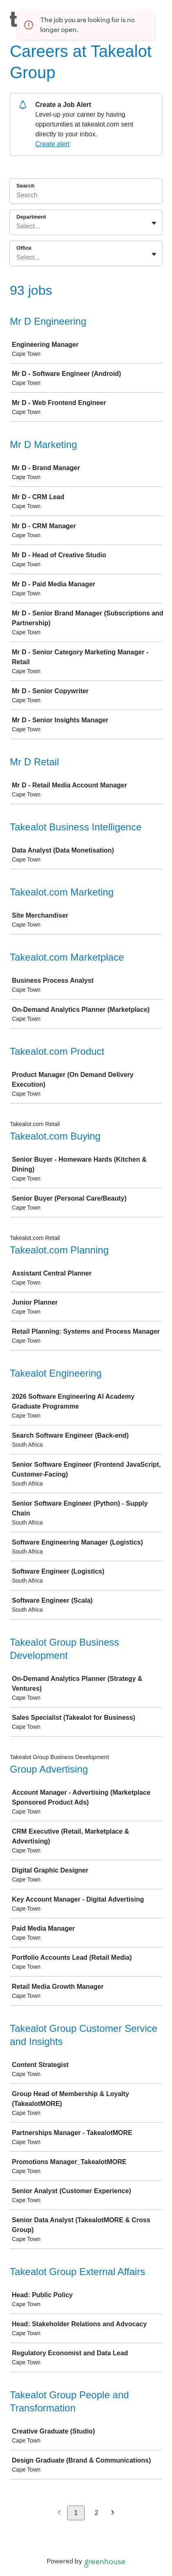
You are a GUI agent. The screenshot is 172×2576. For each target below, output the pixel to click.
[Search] (86, 197)
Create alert (52, 143)
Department (31, 217)
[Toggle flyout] (154, 223)
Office (24, 248)
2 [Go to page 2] (96, 2512)
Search (25, 186)
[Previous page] (59, 2513)
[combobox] (17, 226)
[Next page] (112, 2513)
